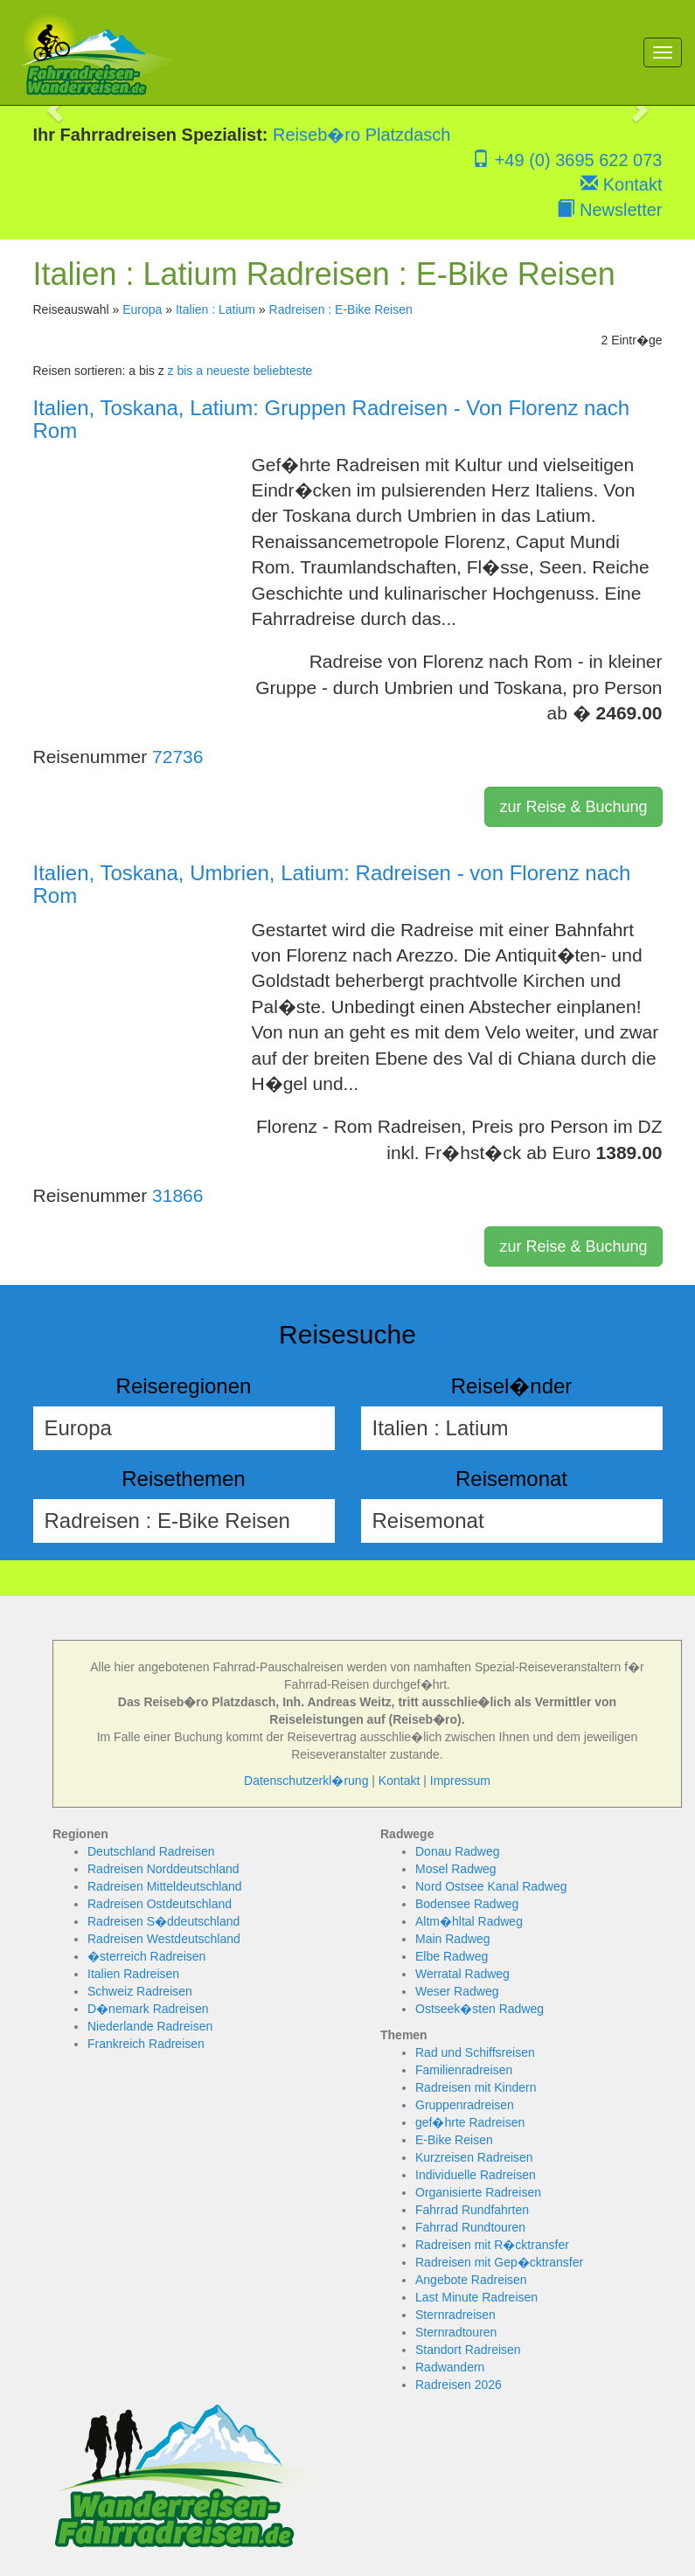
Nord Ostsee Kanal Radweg (491, 1886)
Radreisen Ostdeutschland (159, 1904)
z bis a (185, 371)
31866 (177, 1195)
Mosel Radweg (456, 1869)
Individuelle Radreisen (475, 2175)
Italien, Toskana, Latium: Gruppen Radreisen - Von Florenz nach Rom (331, 419)
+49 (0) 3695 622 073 (567, 160)
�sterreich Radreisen (146, 1956)
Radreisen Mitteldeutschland (164, 1886)
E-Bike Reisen (454, 2140)
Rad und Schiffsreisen (475, 2052)
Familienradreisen (463, 2070)
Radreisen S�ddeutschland (163, 1921)
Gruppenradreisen (464, 2105)
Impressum (460, 1781)
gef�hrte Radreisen (470, 2122)
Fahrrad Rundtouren (470, 2227)
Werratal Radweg (462, 1974)
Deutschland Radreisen (151, 1851)
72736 (177, 756)
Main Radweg (452, 1939)
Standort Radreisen (468, 2350)
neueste (228, 371)
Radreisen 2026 (458, 2385)
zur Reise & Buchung (573, 807)
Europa (142, 309)
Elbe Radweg (451, 1956)
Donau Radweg (457, 1851)
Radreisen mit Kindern (476, 2087)
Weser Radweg (456, 1991)
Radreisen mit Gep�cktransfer (499, 2262)
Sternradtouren (456, 2332)
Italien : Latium (215, 309)
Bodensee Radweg (466, 1904)
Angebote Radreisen (471, 2280)
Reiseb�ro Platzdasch (361, 134)
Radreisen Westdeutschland (163, 1939)
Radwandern (449, 2367)
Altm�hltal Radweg (469, 1921)
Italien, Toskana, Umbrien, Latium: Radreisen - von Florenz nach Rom (332, 884)
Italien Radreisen (133, 1974)
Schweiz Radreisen (139, 1991)
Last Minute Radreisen (476, 2297)
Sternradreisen (455, 2315)
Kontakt (621, 184)
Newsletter (609, 209)
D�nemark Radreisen (148, 2009)
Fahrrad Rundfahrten (472, 2210)
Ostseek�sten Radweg (479, 2009)
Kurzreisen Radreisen (474, 2157)
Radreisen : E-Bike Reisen (341, 309)
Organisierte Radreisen (478, 2192)
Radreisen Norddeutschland (163, 1869)
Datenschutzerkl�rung (306, 1781)
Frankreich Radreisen (146, 2044)
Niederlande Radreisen (149, 2026)
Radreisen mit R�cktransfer (492, 2245)
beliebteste (283, 371)
